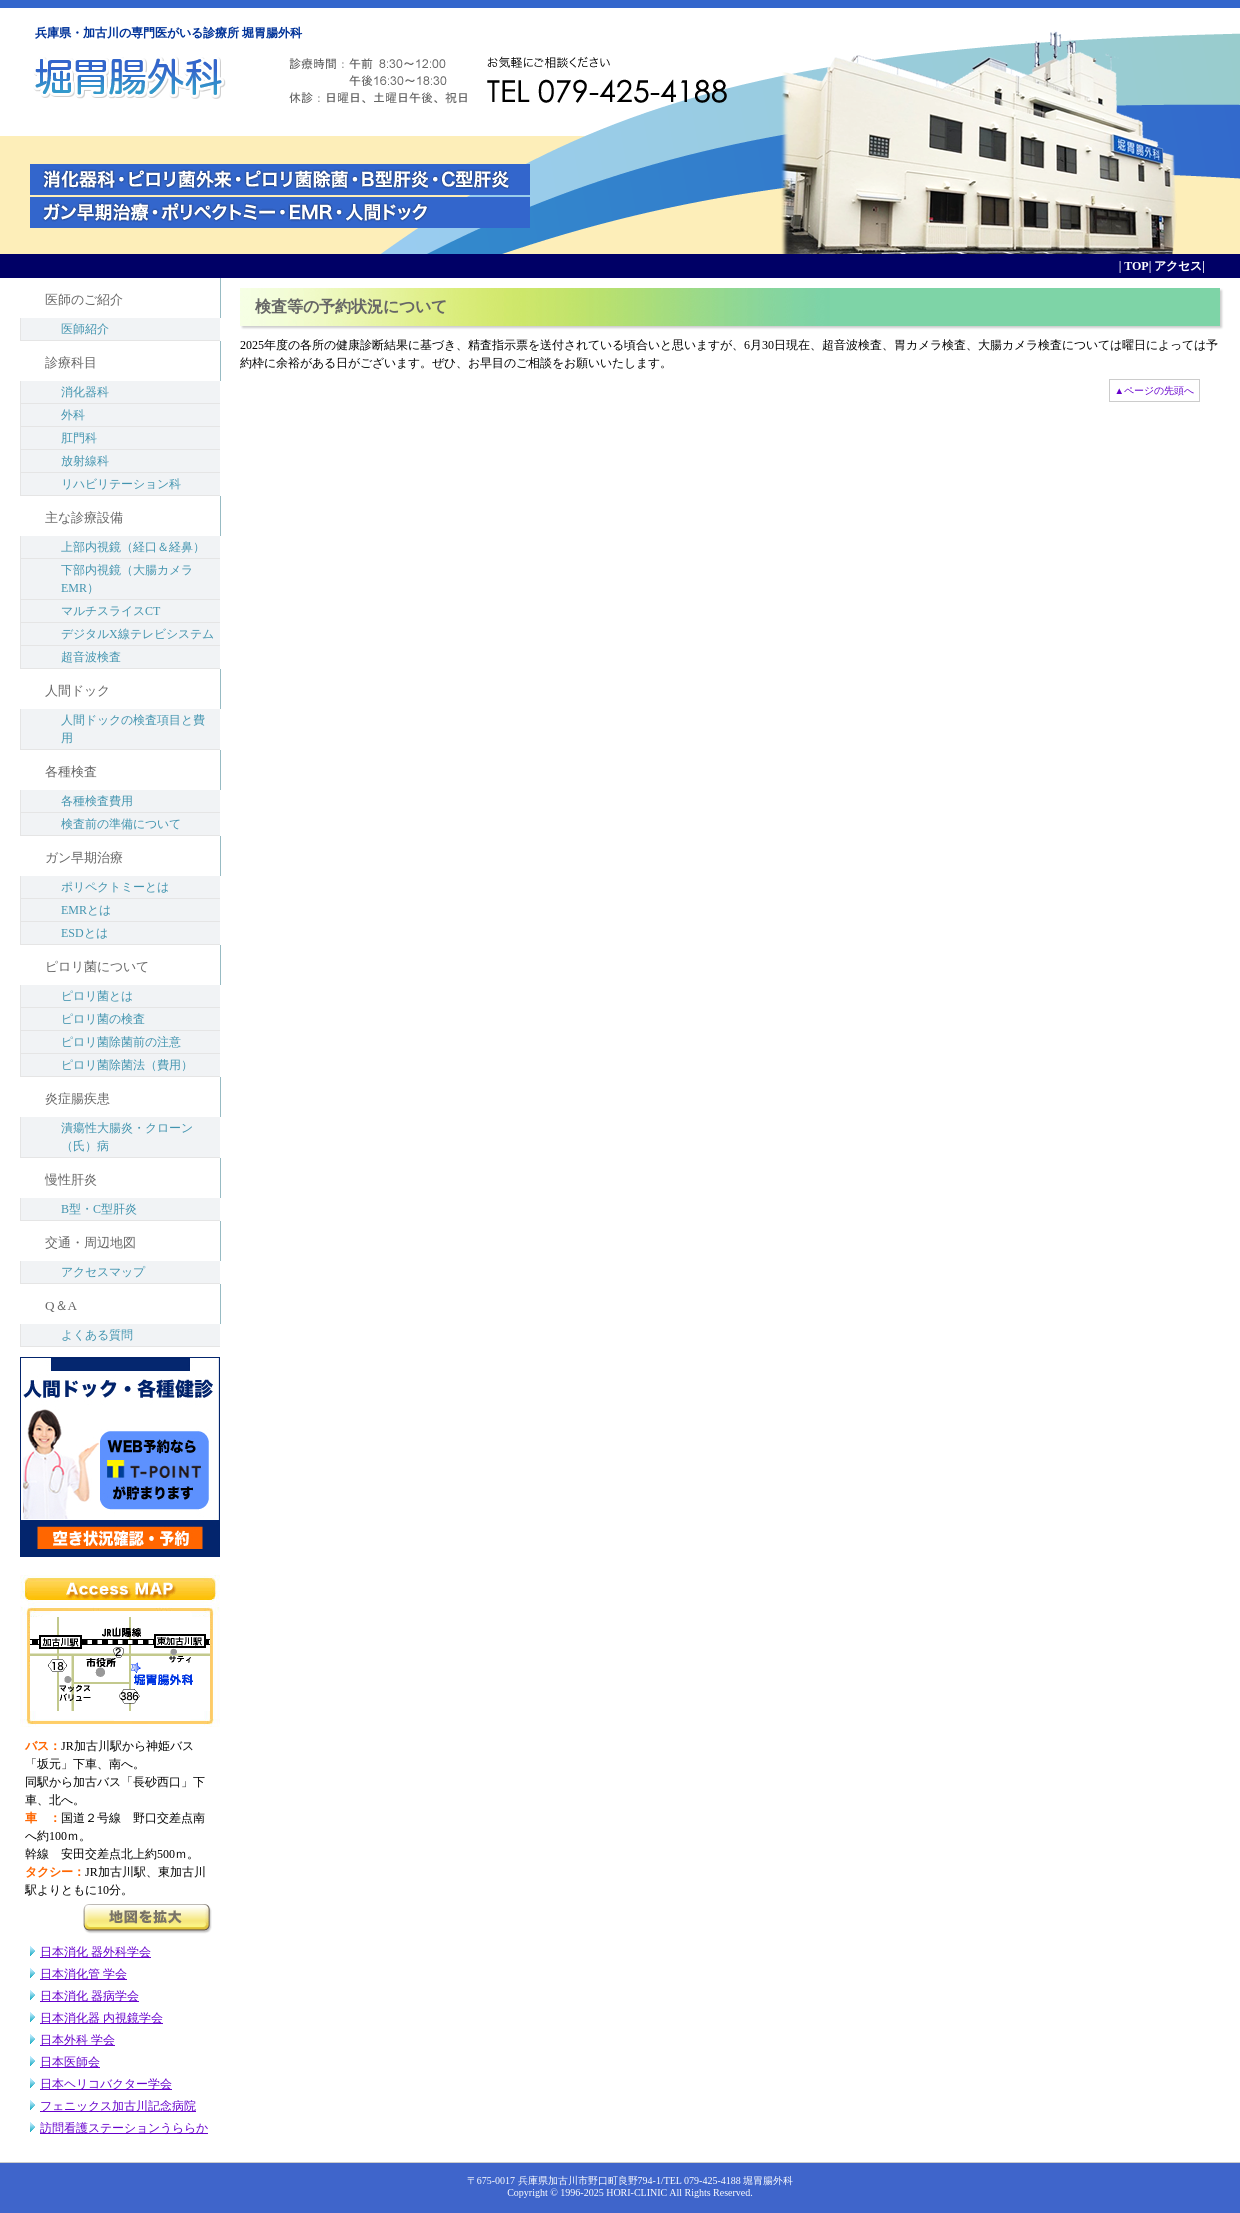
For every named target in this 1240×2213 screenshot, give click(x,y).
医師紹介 (85, 329)
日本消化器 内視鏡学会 (101, 2018)
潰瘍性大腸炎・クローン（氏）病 (127, 1137)
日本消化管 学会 (83, 1974)
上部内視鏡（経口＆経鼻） (133, 547)
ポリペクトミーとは (115, 887)
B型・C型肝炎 (99, 1209)
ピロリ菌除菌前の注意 (121, 1042)
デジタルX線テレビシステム (137, 634)
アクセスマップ (103, 1272)
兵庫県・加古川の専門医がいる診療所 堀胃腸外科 (168, 33)
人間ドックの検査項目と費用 (133, 729)
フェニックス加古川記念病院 (118, 2106)
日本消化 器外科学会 (95, 1952)
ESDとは (84, 933)
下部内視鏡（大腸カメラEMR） (127, 579)
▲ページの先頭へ (1155, 390)
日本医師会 (70, 2062)
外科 (73, 415)
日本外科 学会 (77, 2040)
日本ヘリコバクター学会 (106, 2084)
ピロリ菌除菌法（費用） (127, 1065)
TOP (1134, 266)
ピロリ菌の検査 (103, 1019)
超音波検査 (91, 657)
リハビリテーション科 (121, 484)
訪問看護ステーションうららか (124, 2128)
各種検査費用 (97, 801)
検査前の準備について (121, 824)
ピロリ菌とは (97, 996)
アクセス (1176, 266)
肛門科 (79, 438)
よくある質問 (97, 1335)
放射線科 (85, 461)
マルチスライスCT (110, 611)
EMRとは (86, 910)
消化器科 (85, 392)
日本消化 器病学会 (89, 1996)
